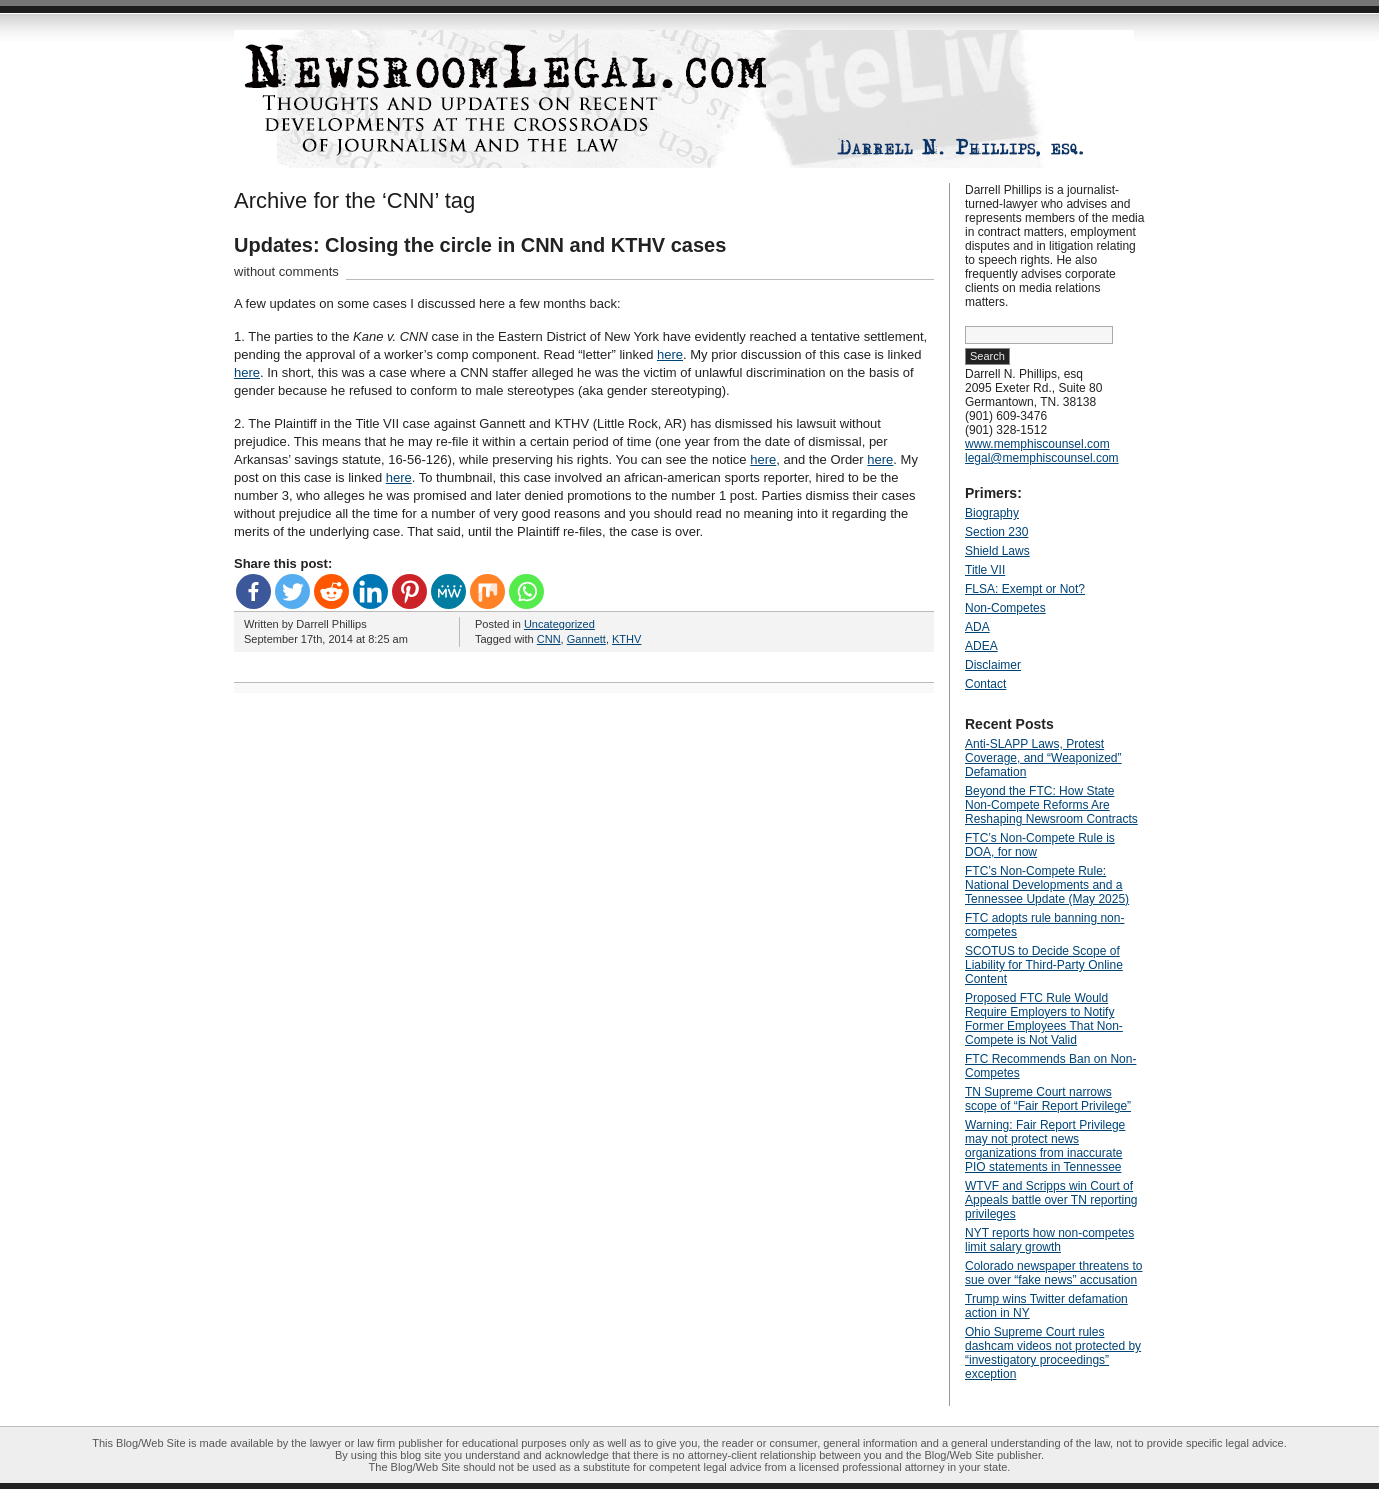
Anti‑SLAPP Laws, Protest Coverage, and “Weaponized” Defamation (1043, 758)
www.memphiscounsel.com (1037, 444)
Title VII (985, 570)
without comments (286, 271)
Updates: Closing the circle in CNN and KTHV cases (480, 245)
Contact (985, 684)
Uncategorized (559, 624)
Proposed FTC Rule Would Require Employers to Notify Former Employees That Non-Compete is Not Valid (1044, 1019)
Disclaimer (993, 665)
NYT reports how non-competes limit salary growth (1049, 1240)
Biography (992, 513)
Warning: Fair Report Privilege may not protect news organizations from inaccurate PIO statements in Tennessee (1045, 1146)
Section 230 (996, 532)
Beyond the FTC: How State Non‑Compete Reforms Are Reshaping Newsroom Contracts (1051, 805)
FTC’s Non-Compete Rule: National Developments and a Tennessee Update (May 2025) (1047, 885)
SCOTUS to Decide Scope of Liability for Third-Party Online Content (1044, 965)
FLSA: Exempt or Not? (1025, 589)
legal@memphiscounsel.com (1042, 458)
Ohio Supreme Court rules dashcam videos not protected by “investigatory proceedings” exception (1053, 1353)
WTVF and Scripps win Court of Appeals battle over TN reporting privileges (1051, 1200)
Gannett (586, 639)
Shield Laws (997, 551)
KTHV (626, 639)
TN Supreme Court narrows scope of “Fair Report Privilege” (1048, 1099)
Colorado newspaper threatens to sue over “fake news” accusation (1053, 1273)
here (670, 354)
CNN (549, 639)
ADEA (981, 646)
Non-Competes (1005, 608)
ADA (977, 627)
